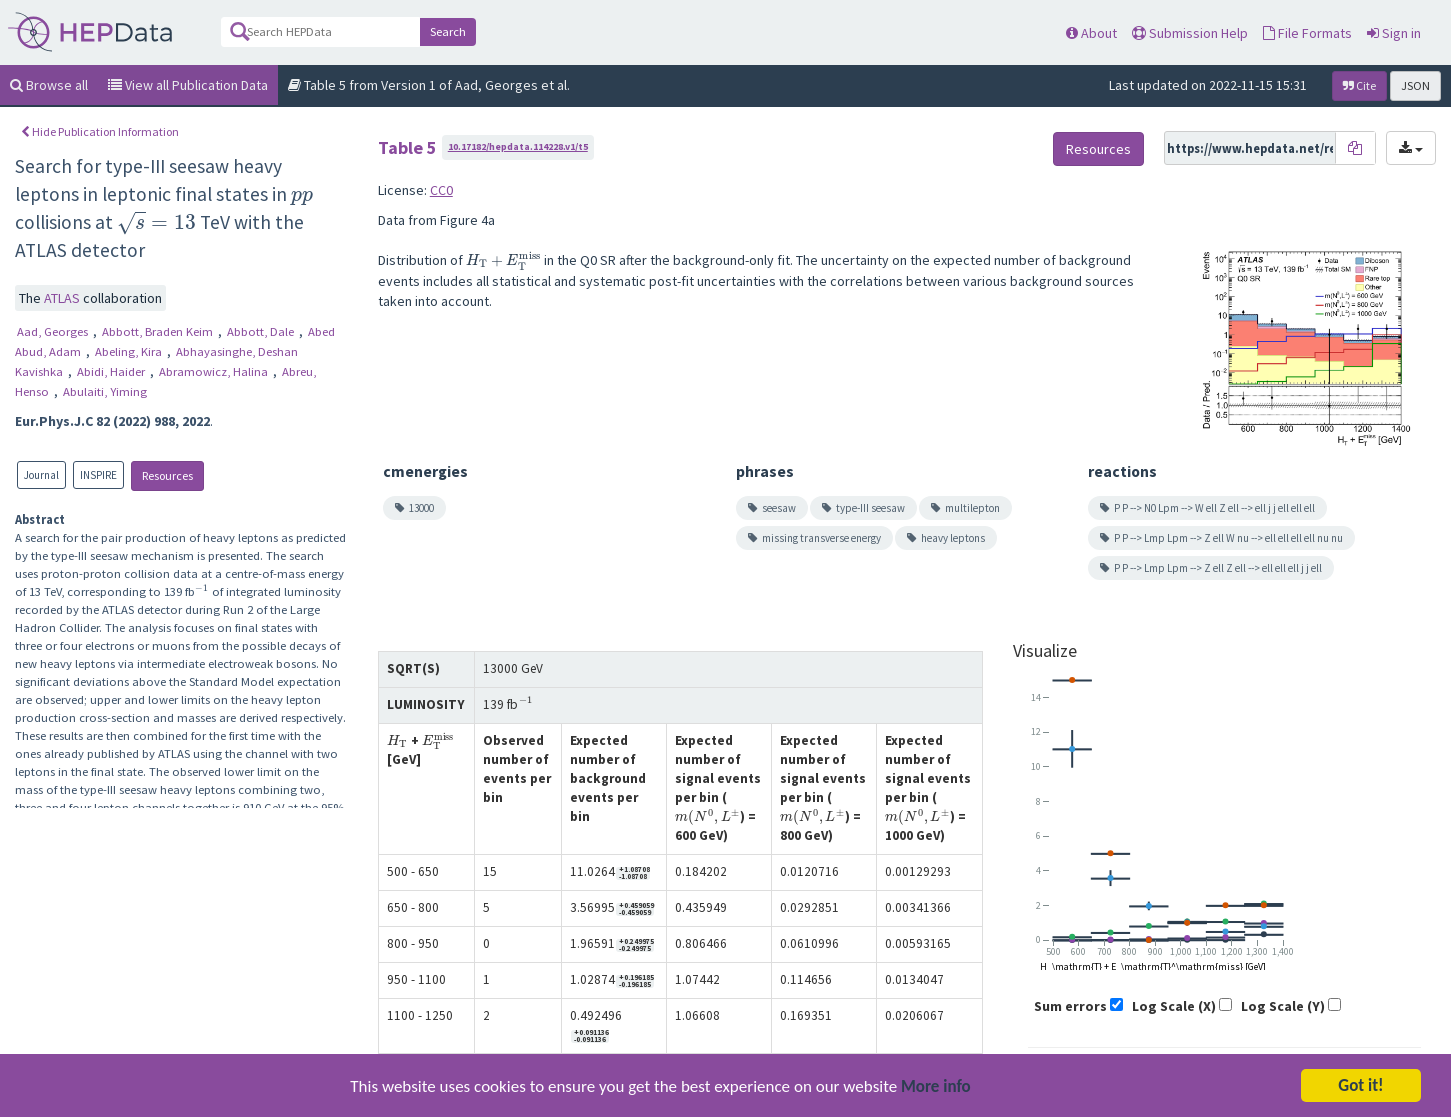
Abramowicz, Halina (215, 371)
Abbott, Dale (262, 331)
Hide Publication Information (100, 131)
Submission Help (1190, 33)
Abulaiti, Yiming (105, 391)
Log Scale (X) (1174, 1006)
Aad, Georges (54, 331)
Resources (167, 475)
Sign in (1394, 33)
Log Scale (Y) (1283, 1006)
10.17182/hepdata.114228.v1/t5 (518, 146)
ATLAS (63, 298)
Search (448, 31)
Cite (1359, 85)
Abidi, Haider (112, 371)
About (1091, 33)
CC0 (441, 190)
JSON (1415, 85)
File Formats (1307, 33)
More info (936, 1088)
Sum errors (1070, 1006)
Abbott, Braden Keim (159, 331)
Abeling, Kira (130, 351)
